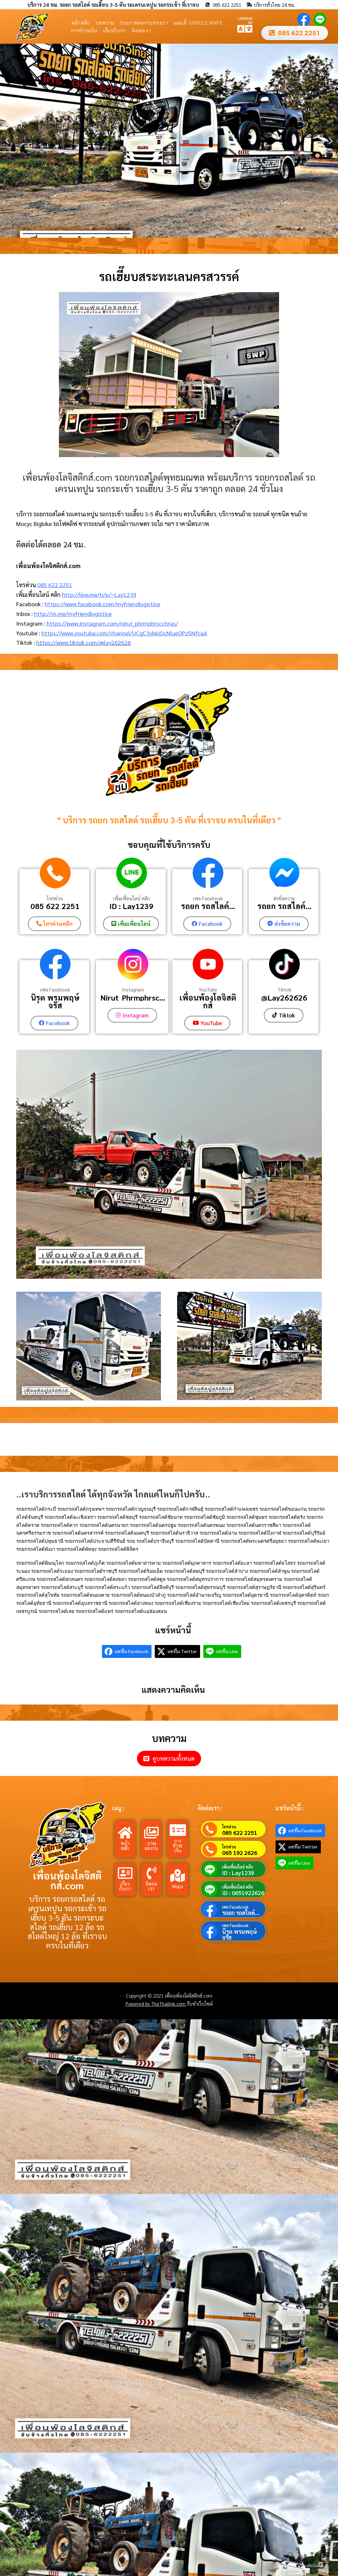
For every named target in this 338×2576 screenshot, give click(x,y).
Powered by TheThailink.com (156, 2003)
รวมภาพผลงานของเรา (144, 22)
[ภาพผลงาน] (151, 1831)
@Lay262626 (284, 997)
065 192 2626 (239, 1852)
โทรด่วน (55, 898)
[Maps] (177, 1875)
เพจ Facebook (208, 898)
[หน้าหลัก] (124, 1831)
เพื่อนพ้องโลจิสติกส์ (207, 1001)
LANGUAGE (245, 20)
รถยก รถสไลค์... (208, 906)
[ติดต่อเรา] (151, 1872)
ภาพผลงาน (151, 1844)
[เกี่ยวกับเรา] (124, 1872)
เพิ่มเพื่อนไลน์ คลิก (131, 898)
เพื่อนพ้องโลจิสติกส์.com (67, 1880)
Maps (177, 1885)
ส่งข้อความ (284, 898)
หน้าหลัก (80, 22)
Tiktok (284, 989)
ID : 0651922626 (243, 1892)
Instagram (133, 989)
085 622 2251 (54, 584)
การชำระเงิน (84, 30)
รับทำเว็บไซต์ (200, 2003)
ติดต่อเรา (141, 30)
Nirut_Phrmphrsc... (132, 997)
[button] (7, 141)
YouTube (208, 989)
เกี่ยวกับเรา (114, 30)
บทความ (105, 22)
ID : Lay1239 (131, 906)
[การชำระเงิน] (177, 1829)
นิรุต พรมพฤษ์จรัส (55, 1001)
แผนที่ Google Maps (198, 22)
